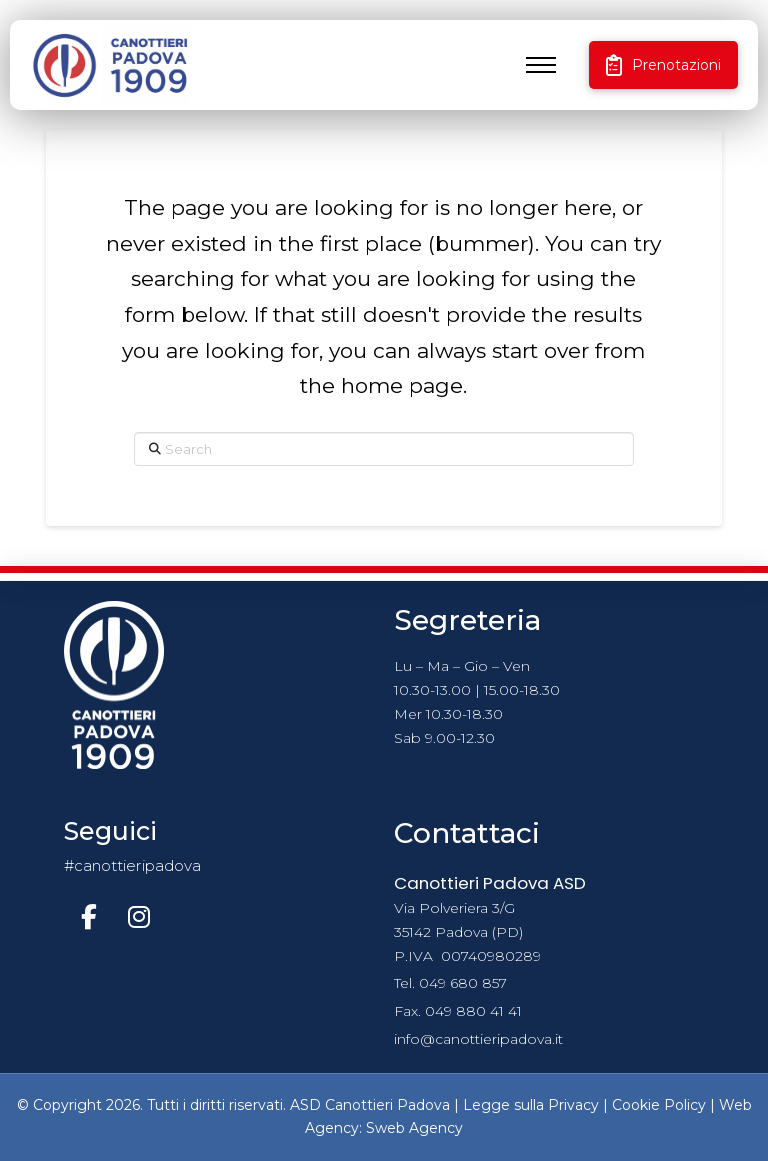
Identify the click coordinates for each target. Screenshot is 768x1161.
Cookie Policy (659, 1105)
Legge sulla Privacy (531, 1105)
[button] (541, 65)
